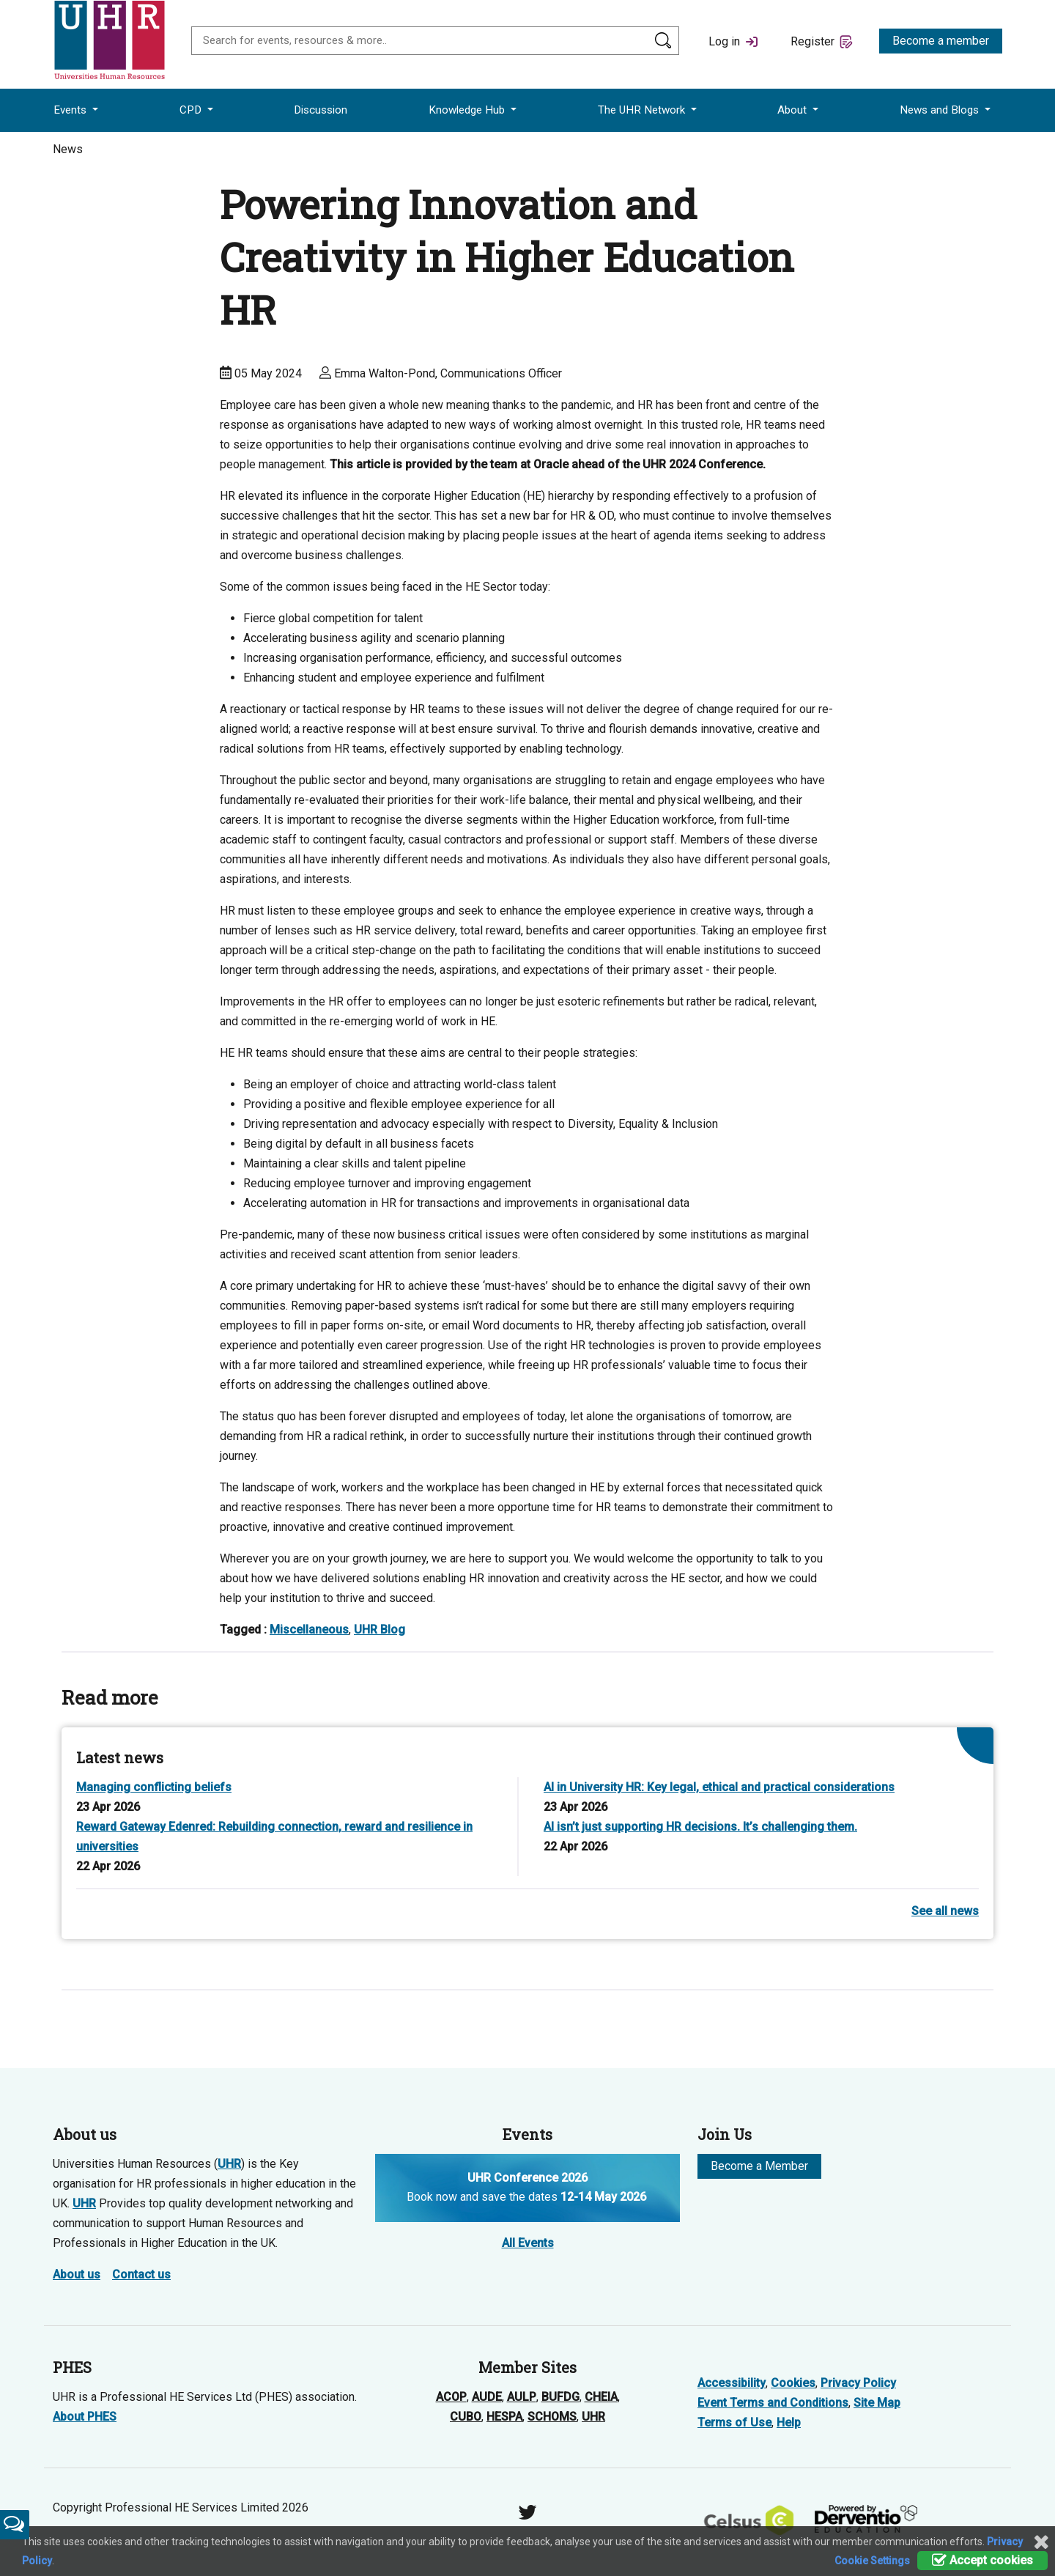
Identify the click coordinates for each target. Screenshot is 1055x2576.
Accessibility (731, 2383)
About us (76, 2274)
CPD (191, 110)
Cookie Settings (872, 2560)
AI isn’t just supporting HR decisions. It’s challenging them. (700, 1827)
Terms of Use (734, 2422)
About (793, 110)
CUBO (465, 2417)
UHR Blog (379, 1629)
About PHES (84, 2417)
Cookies (793, 2383)
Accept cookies (982, 2560)
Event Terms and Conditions (772, 2403)
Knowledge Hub (468, 110)
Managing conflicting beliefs (154, 1787)
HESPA (504, 2417)
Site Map (877, 2403)
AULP (521, 2397)
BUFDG (560, 2397)
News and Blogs (941, 110)
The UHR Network (643, 110)
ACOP (451, 2397)
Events (71, 110)
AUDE (487, 2397)
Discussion (320, 110)
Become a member (940, 41)
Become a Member (759, 2166)
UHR (229, 2164)
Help (789, 2422)
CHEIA (601, 2397)
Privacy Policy (858, 2383)
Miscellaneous (309, 1629)
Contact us (141, 2274)
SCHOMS (552, 2417)
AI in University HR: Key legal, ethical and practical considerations (719, 1787)
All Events (528, 2243)
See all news (945, 1911)
